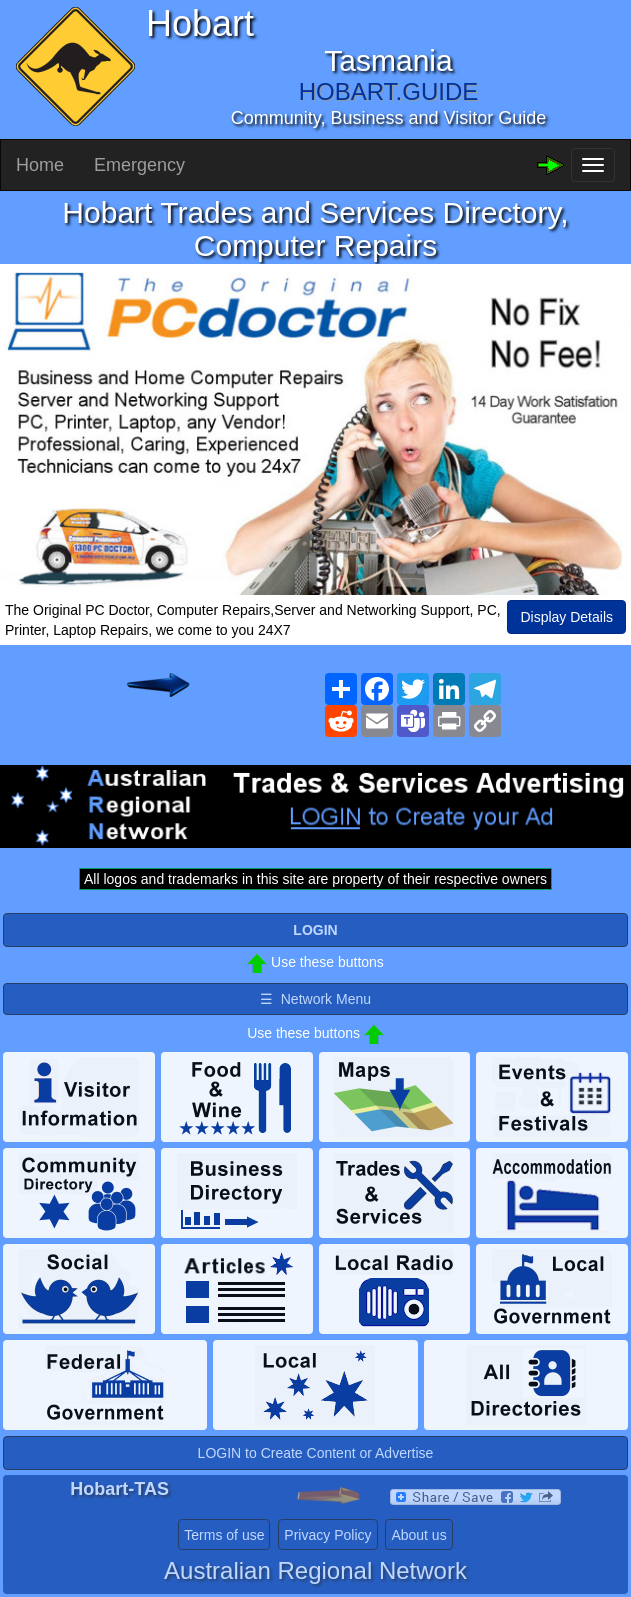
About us (418, 1535)
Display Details (566, 617)
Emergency (139, 165)
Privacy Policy (327, 1535)
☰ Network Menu (315, 999)
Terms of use (224, 1535)
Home (40, 165)
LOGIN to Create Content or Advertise (316, 1453)
